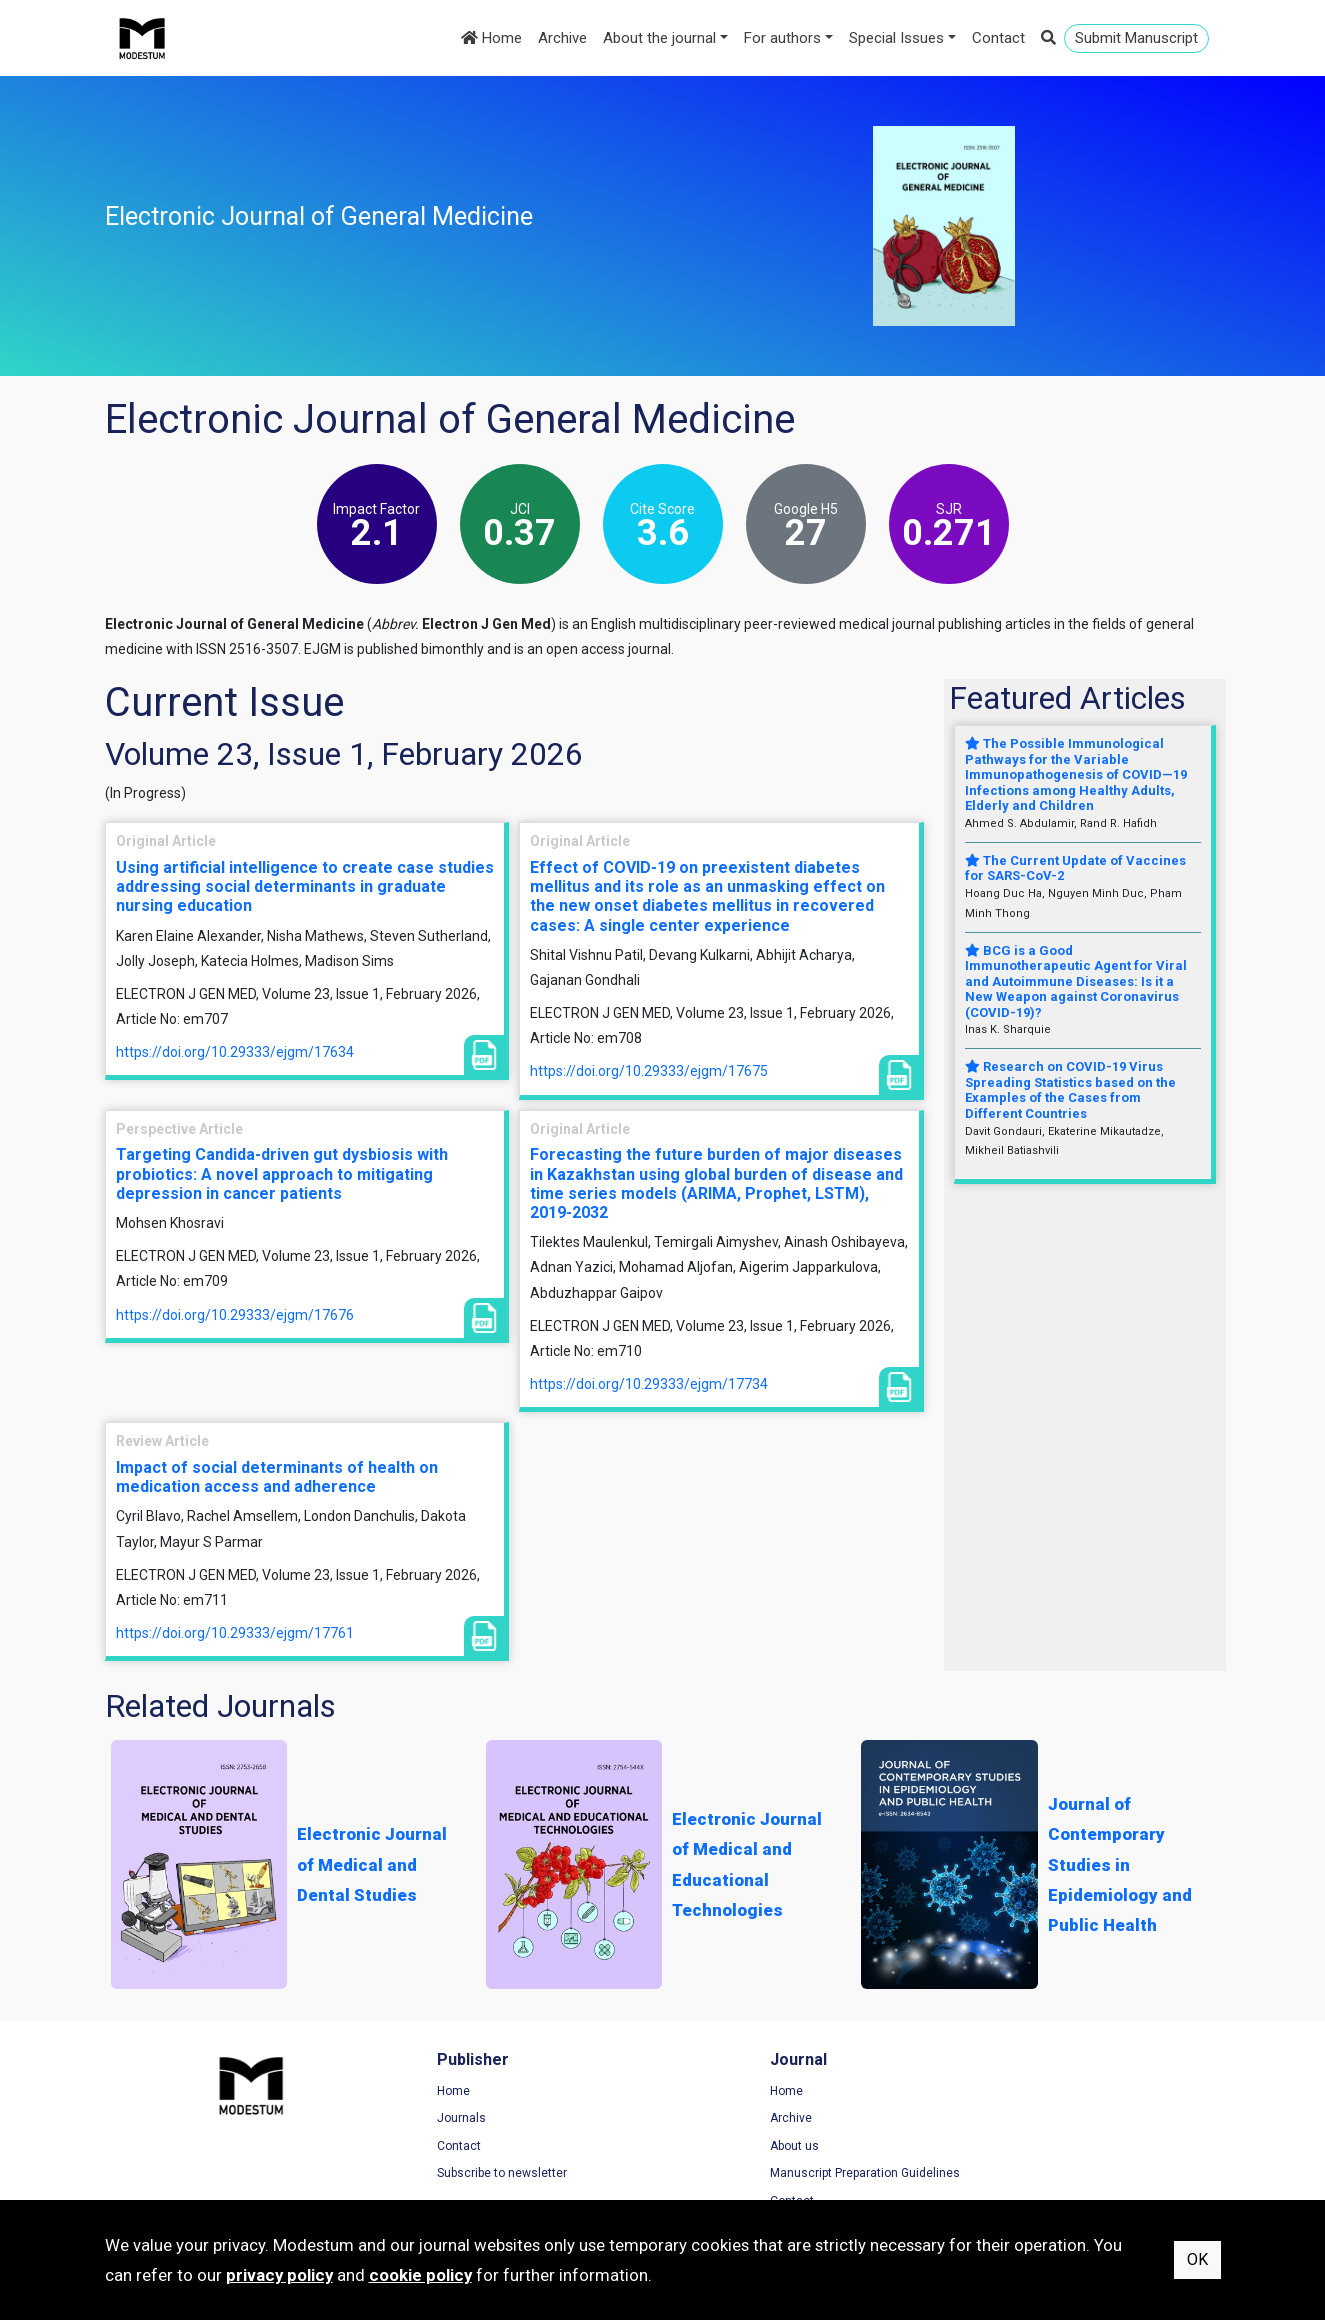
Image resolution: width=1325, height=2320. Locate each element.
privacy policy (279, 2275)
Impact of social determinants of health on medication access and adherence (277, 1477)
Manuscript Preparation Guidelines (778, 2174)
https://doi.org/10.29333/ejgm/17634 (235, 1052)
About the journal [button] (659, 38)
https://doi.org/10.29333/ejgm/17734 (649, 1384)
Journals (418, 2119)
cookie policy (420, 2275)
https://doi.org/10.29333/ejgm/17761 (235, 1633)
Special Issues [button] (896, 38)
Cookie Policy (1009, 2147)
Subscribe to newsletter (459, 2174)
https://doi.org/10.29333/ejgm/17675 (649, 1071)
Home (491, 38)
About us (707, 2147)
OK (1197, 2259)
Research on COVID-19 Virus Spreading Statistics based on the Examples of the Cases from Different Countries (1070, 1090)
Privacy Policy (1010, 2119)
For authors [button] (782, 38)
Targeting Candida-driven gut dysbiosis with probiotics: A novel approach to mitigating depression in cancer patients (282, 1173)
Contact (998, 38)
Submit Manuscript (1136, 38)
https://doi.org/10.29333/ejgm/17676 (235, 1315)
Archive (562, 38)
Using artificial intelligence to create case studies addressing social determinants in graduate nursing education (305, 886)
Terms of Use (1009, 2092)
